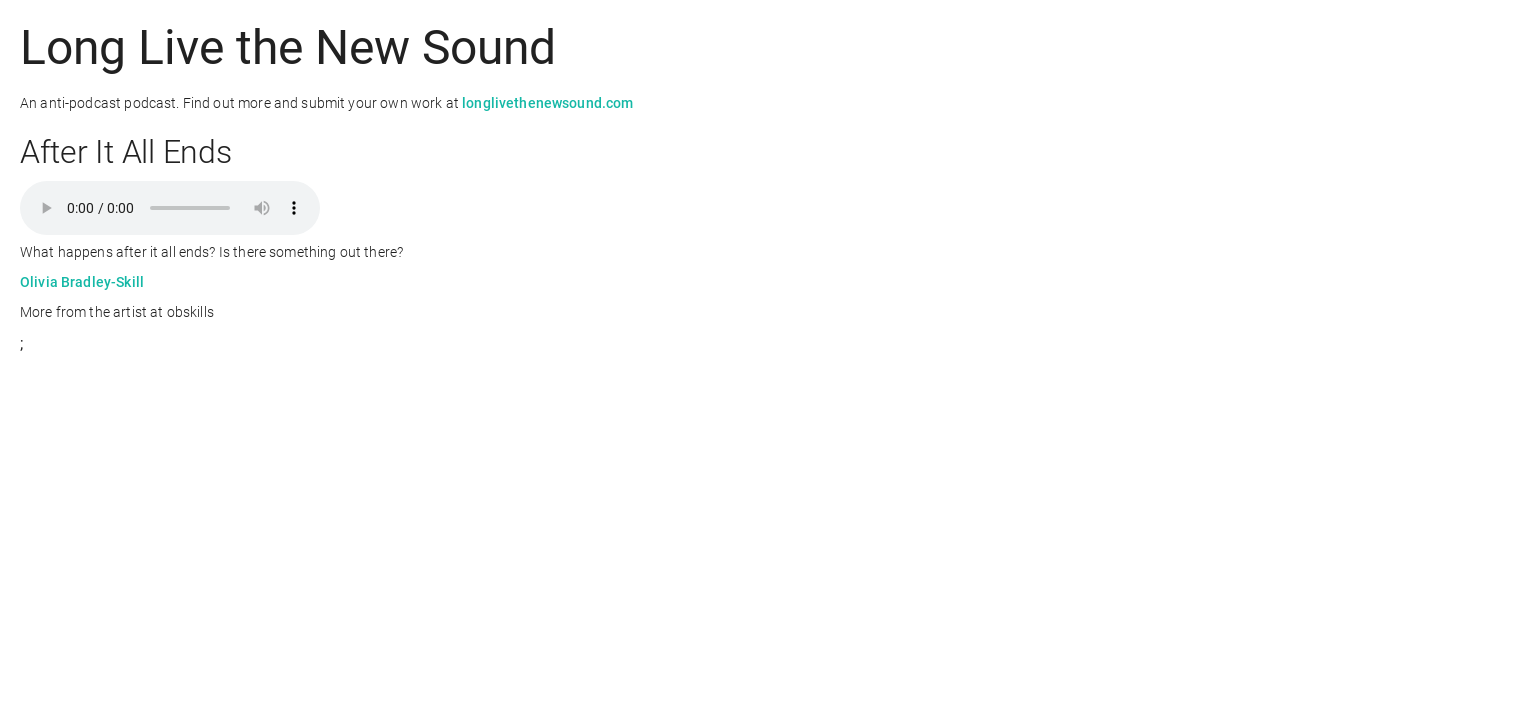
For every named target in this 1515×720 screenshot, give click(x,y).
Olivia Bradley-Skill (82, 282)
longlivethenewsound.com (547, 103)
